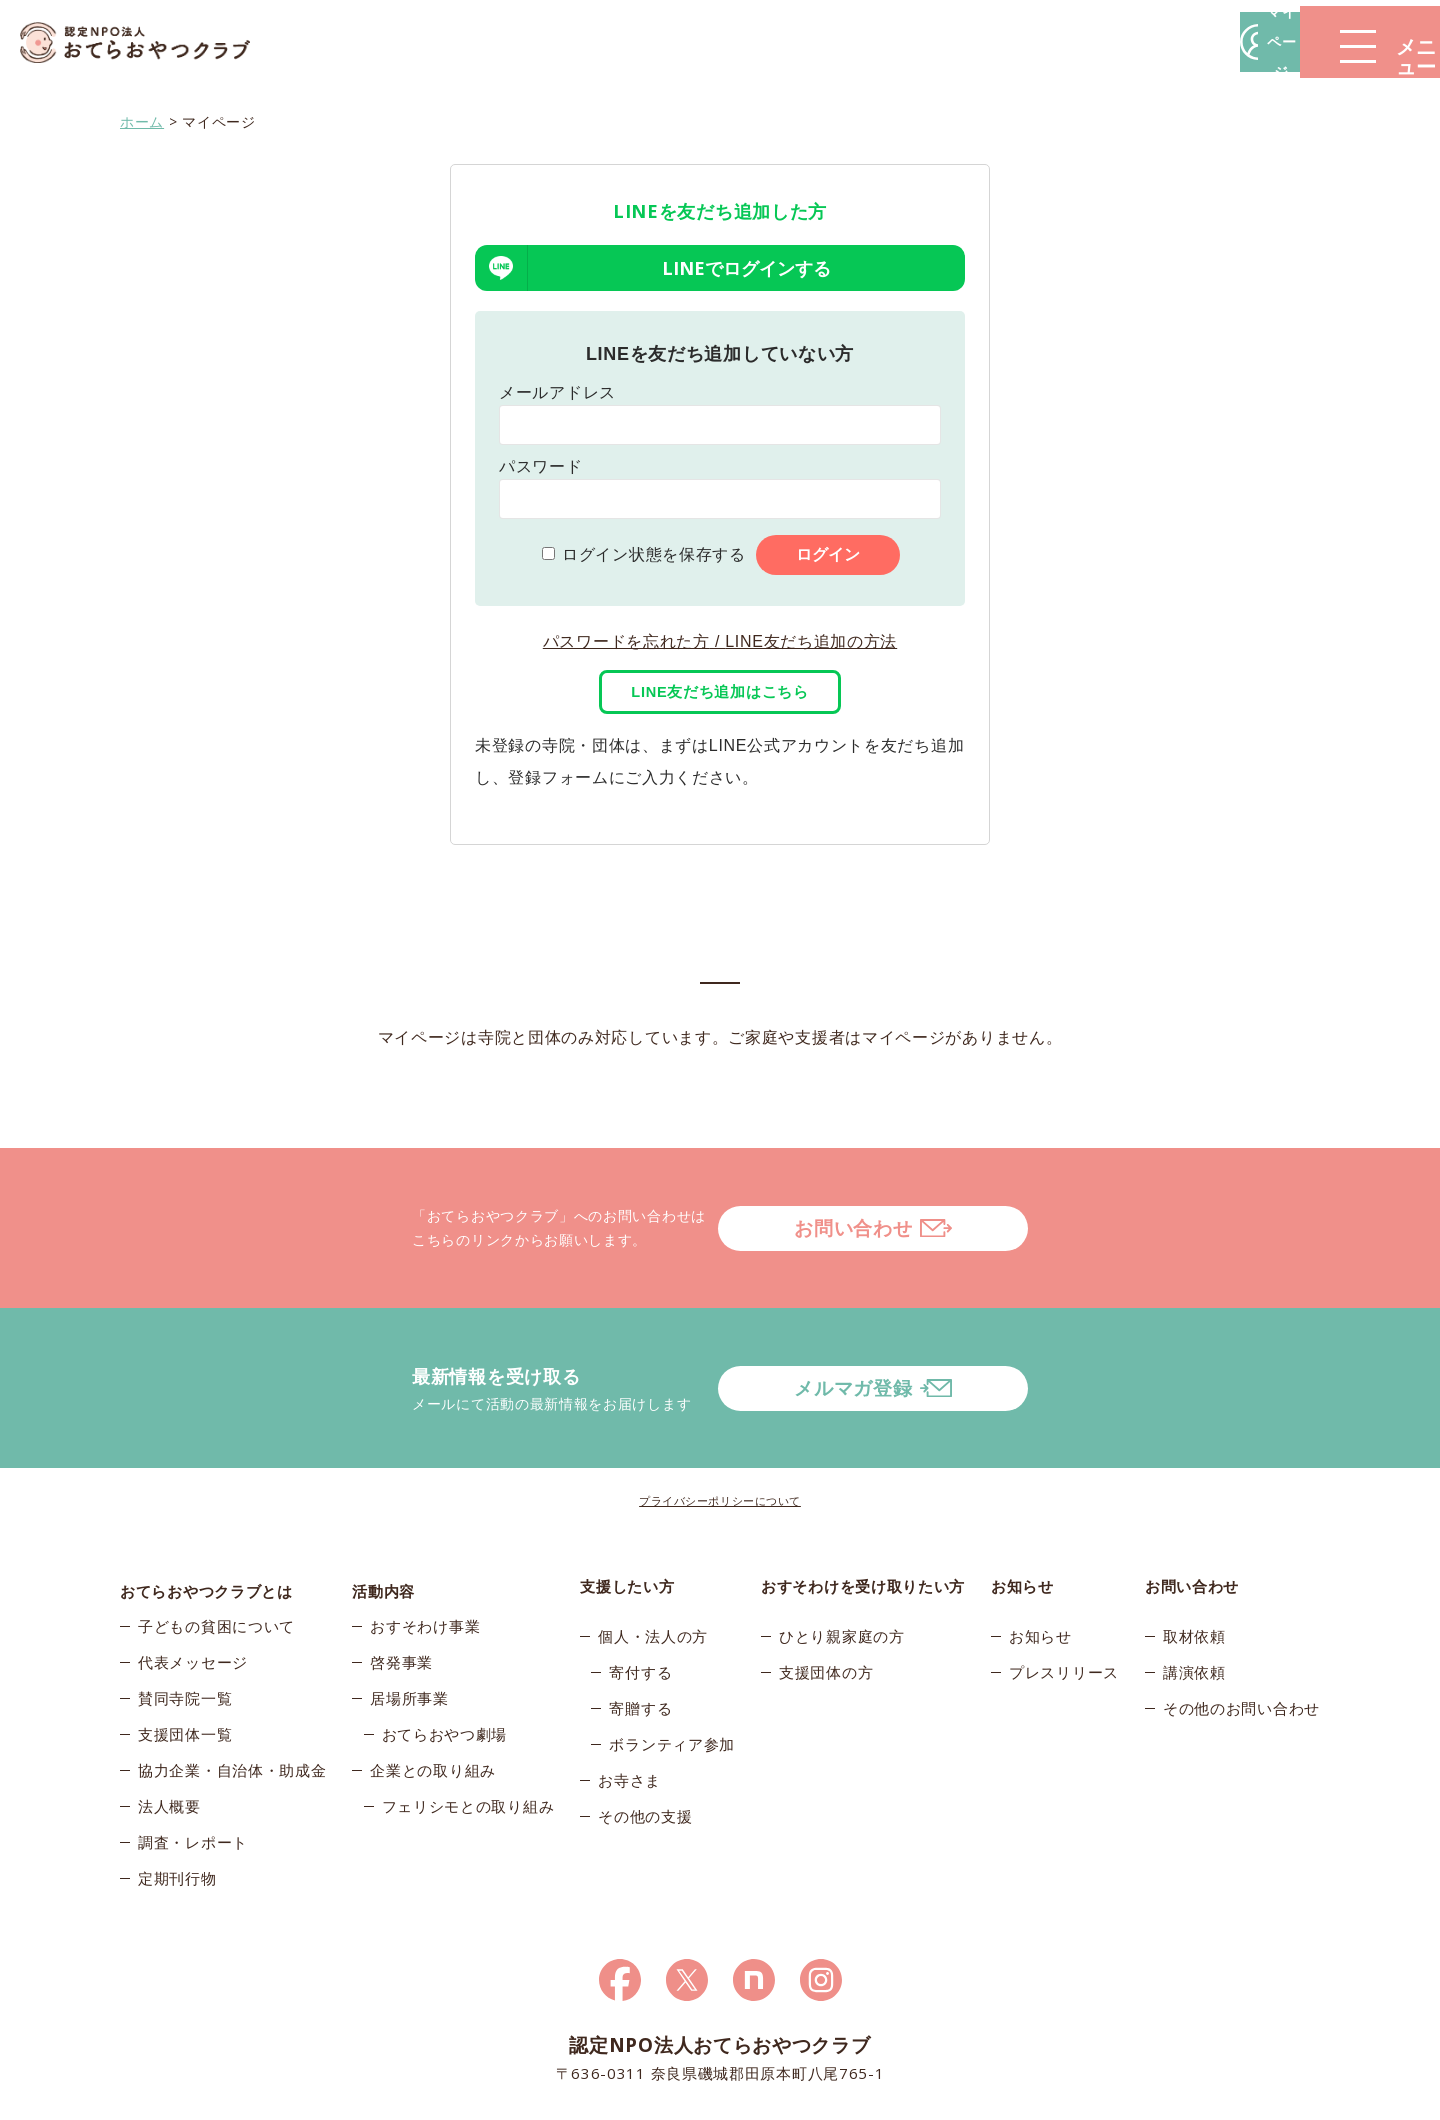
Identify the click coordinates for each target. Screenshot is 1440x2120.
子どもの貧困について (216, 1550)
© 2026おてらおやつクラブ (360, 2099)
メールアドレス (557, 383)
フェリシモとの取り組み (468, 1730)
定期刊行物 (177, 1802)
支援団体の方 (826, 1586)
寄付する (640, 1586)
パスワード (541, 457)
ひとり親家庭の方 (842, 1550)
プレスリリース (1064, 1586)
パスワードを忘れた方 (634, 632)
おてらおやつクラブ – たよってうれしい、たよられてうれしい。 (150, 42)
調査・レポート (193, 1766)
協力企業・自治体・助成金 (232, 1694)
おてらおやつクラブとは (206, 1500)
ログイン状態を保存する (654, 545)
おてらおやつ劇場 (445, 1658)
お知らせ (1040, 1550)
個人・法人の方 (653, 1550)
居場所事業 (409, 1622)
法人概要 (169, 1730)
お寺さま (629, 1694)
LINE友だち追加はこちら (720, 683)
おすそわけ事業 (425, 1550)
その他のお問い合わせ (1241, 1622)
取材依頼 (1194, 1550)
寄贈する (640, 1622)
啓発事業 (401, 1586)
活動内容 (383, 1500)
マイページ (1137, 41)
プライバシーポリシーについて (720, 1414)
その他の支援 (645, 1730)
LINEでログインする (746, 258)
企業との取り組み (433, 1694)
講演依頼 (1194, 1586)
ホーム (142, 116)
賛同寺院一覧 (185, 1622)
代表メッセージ (193, 1586)
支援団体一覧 (185, 1658)
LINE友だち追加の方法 (811, 632)
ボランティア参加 (672, 1658)
